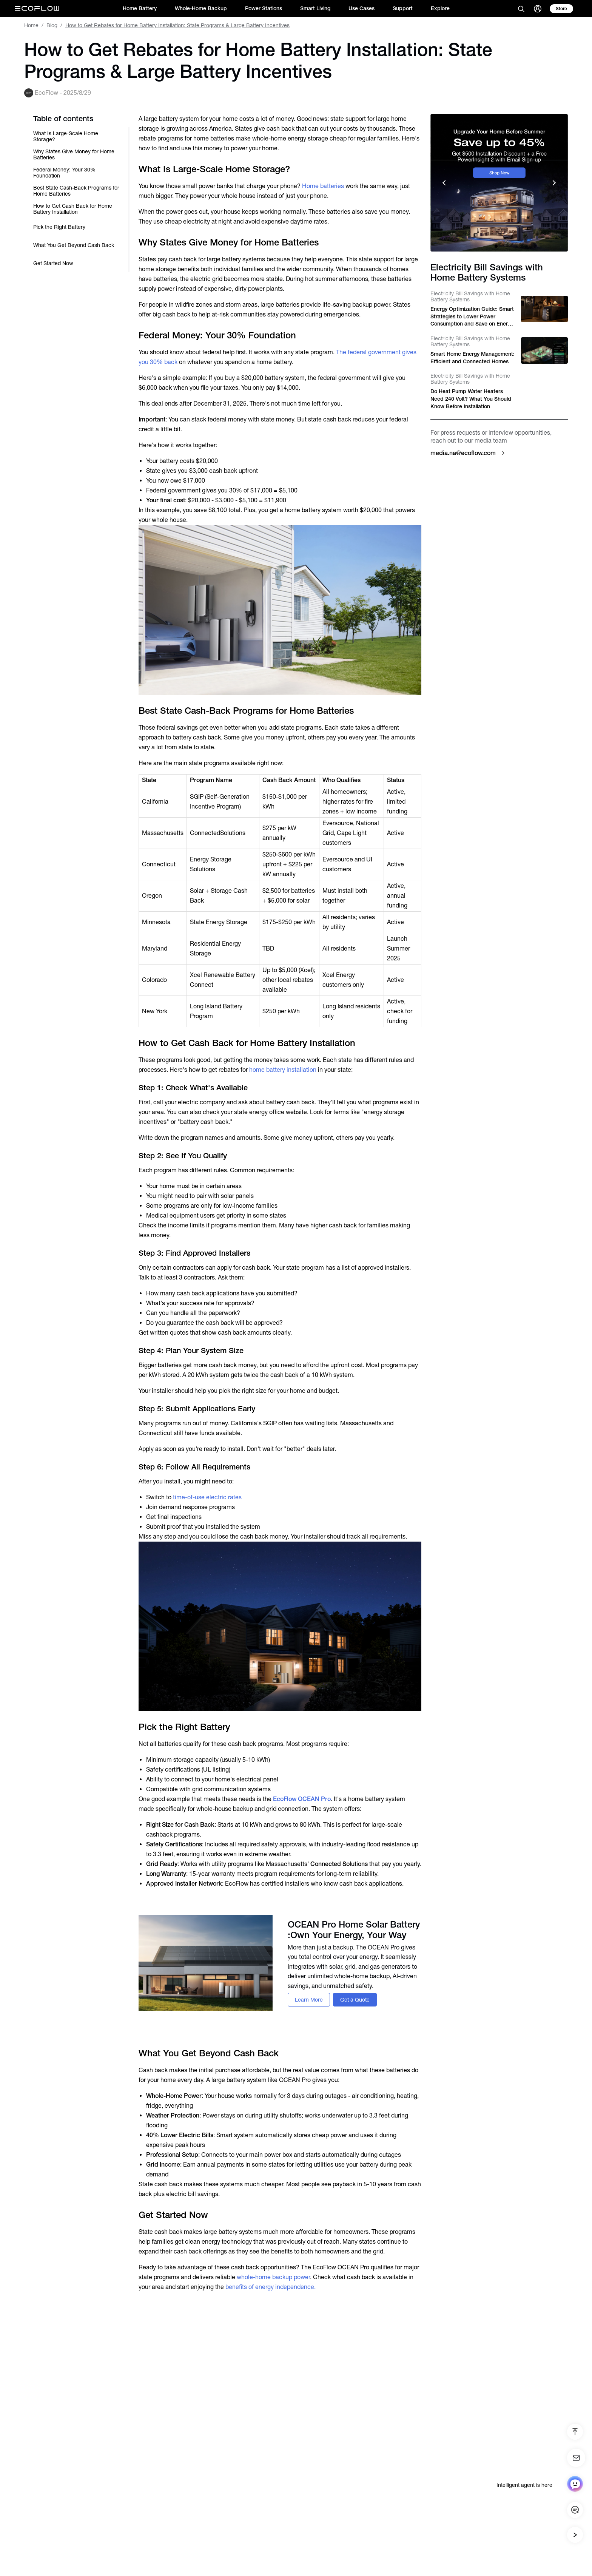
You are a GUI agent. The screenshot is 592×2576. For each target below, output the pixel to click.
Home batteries (323, 186)
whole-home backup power (273, 2277)
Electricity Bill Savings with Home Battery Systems (470, 296)
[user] (537, 8)
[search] (521, 8)
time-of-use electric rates (207, 1497)
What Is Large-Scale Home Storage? (65, 136)
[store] (561, 8)
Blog (51, 25)
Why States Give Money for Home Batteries (73, 154)
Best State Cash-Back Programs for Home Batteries (76, 191)
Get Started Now (53, 263)
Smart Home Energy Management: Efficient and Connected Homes (472, 357)
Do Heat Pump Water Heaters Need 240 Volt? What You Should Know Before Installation (470, 398)
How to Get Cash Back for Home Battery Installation (72, 209)
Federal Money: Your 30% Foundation (64, 173)
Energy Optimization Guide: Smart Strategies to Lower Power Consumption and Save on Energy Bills (472, 317)
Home (31, 25)
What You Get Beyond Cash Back (73, 245)
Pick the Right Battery (59, 227)
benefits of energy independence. (270, 2286)
